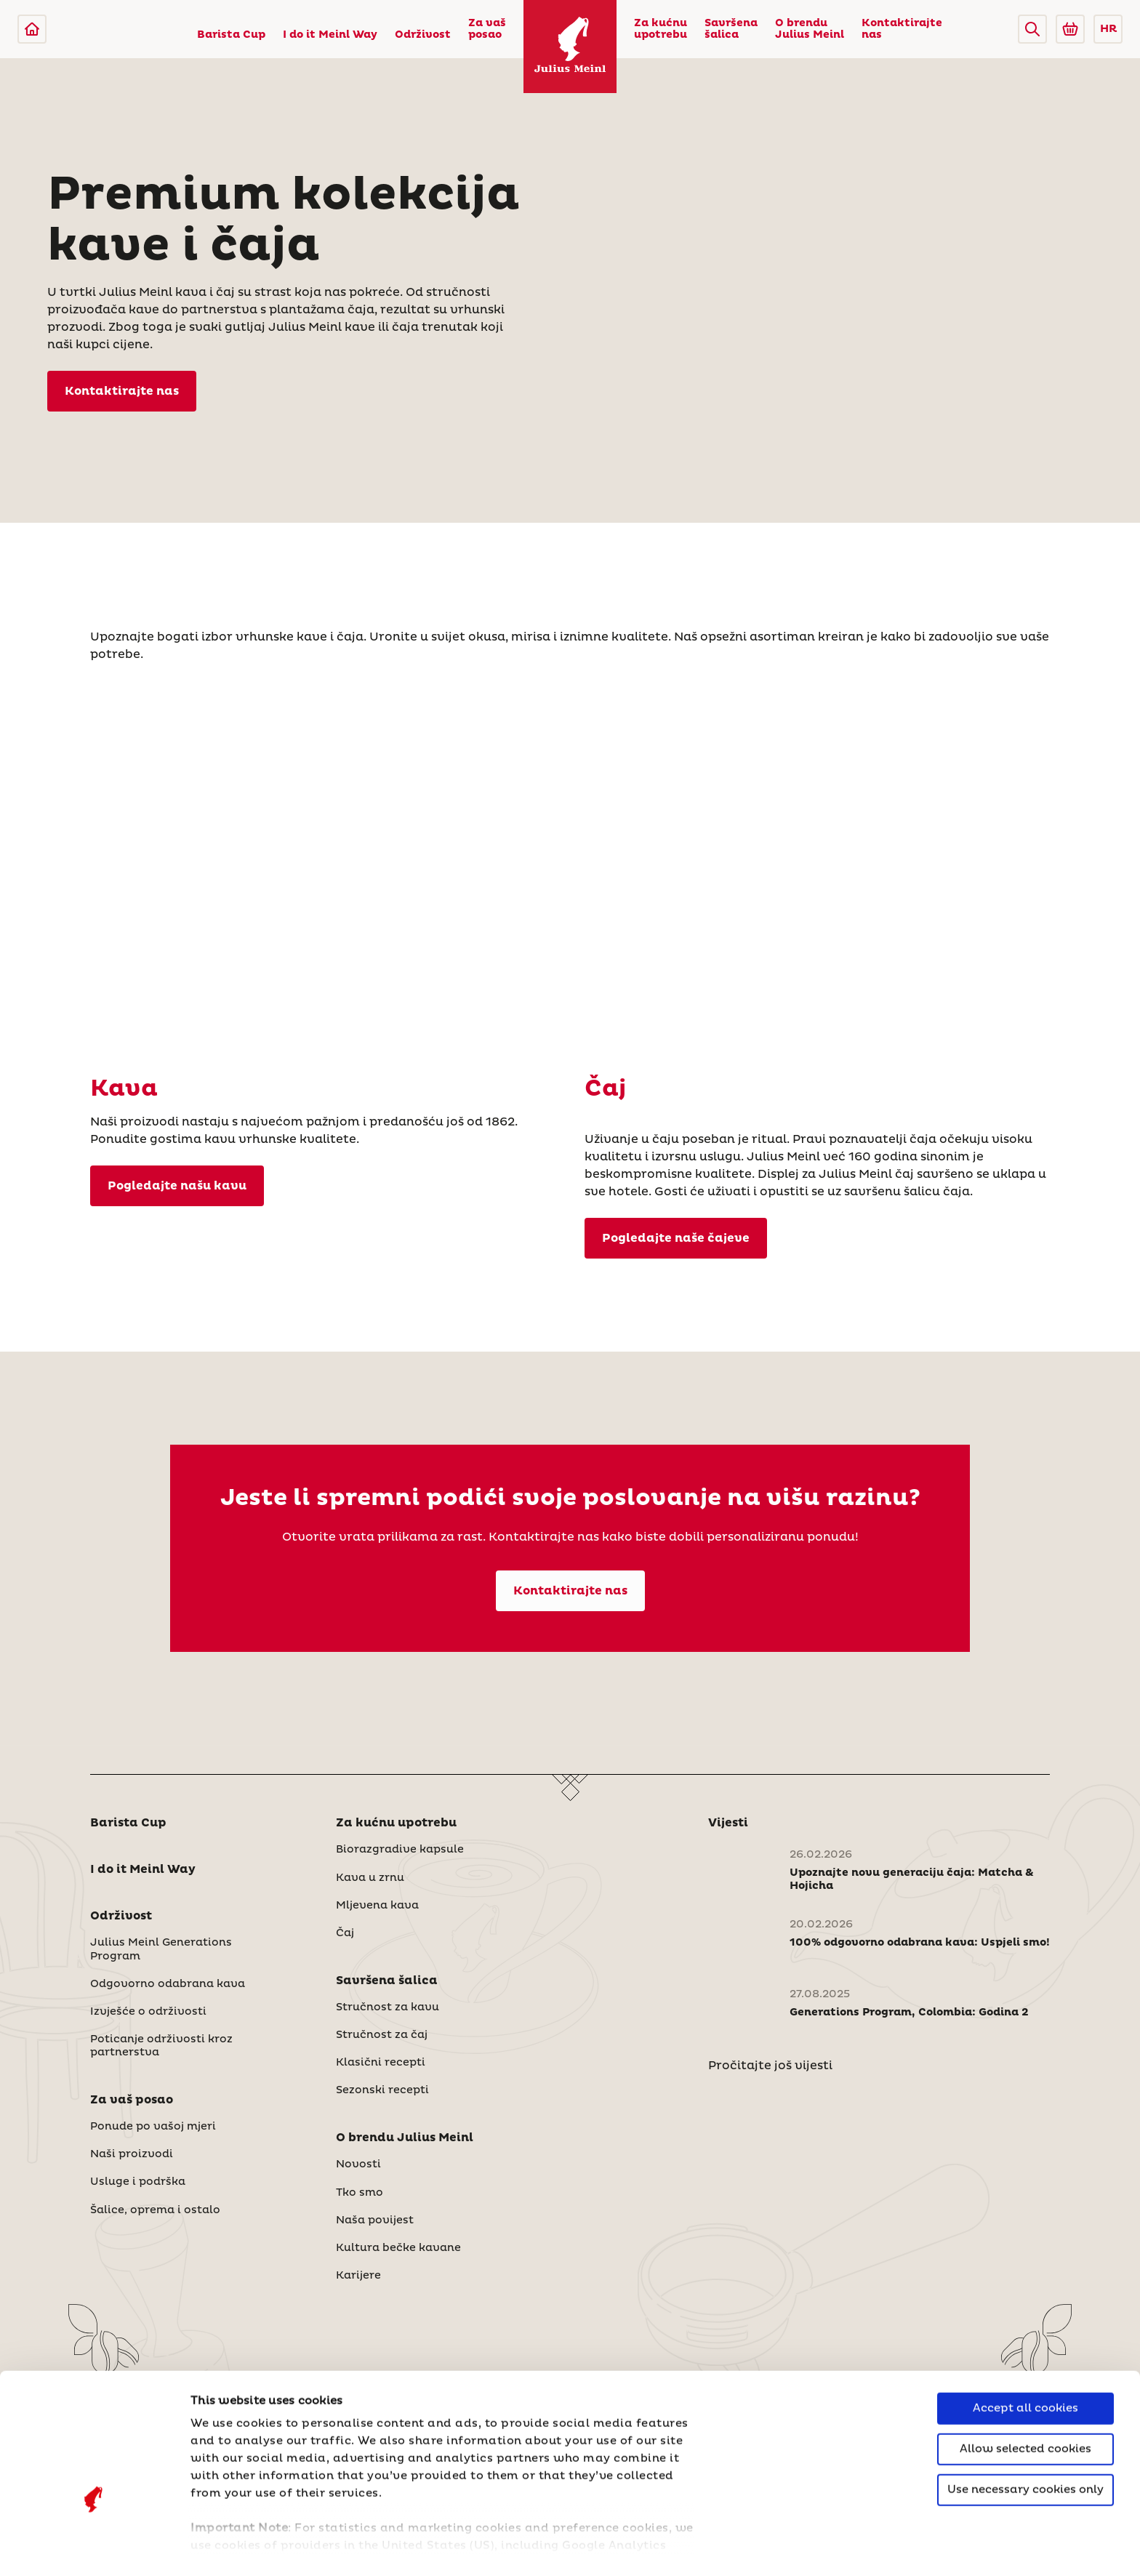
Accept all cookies (1025, 2314)
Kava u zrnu (370, 1878)
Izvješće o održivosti (148, 2011)
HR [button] (1108, 29)
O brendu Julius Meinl (809, 29)
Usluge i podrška (137, 2181)
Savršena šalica (731, 29)
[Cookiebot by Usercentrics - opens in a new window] (94, 2548)
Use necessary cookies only (1025, 2395)
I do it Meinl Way (330, 34)
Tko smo (359, 2192)
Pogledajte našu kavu (177, 1186)
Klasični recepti (380, 2062)
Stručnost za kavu (387, 2007)
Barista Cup (231, 34)
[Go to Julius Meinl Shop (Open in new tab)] (1070, 29)
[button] (1032, 29)
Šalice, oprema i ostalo (155, 2210)
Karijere (358, 2275)
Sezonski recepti (382, 2090)
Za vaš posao (487, 29)
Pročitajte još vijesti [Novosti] (770, 2065)
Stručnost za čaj (382, 2035)
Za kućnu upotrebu (660, 29)
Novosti (358, 2164)
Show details (229, 2547)
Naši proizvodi (131, 2154)
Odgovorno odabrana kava (167, 1984)
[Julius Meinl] (32, 29)
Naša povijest (375, 2220)
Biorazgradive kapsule (400, 1849)
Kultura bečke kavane (398, 2248)
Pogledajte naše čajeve (676, 1238)
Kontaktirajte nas (902, 29)
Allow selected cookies (1025, 2355)
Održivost (423, 34)
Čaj (345, 1933)
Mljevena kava (377, 1905)
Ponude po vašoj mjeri (153, 2126)
